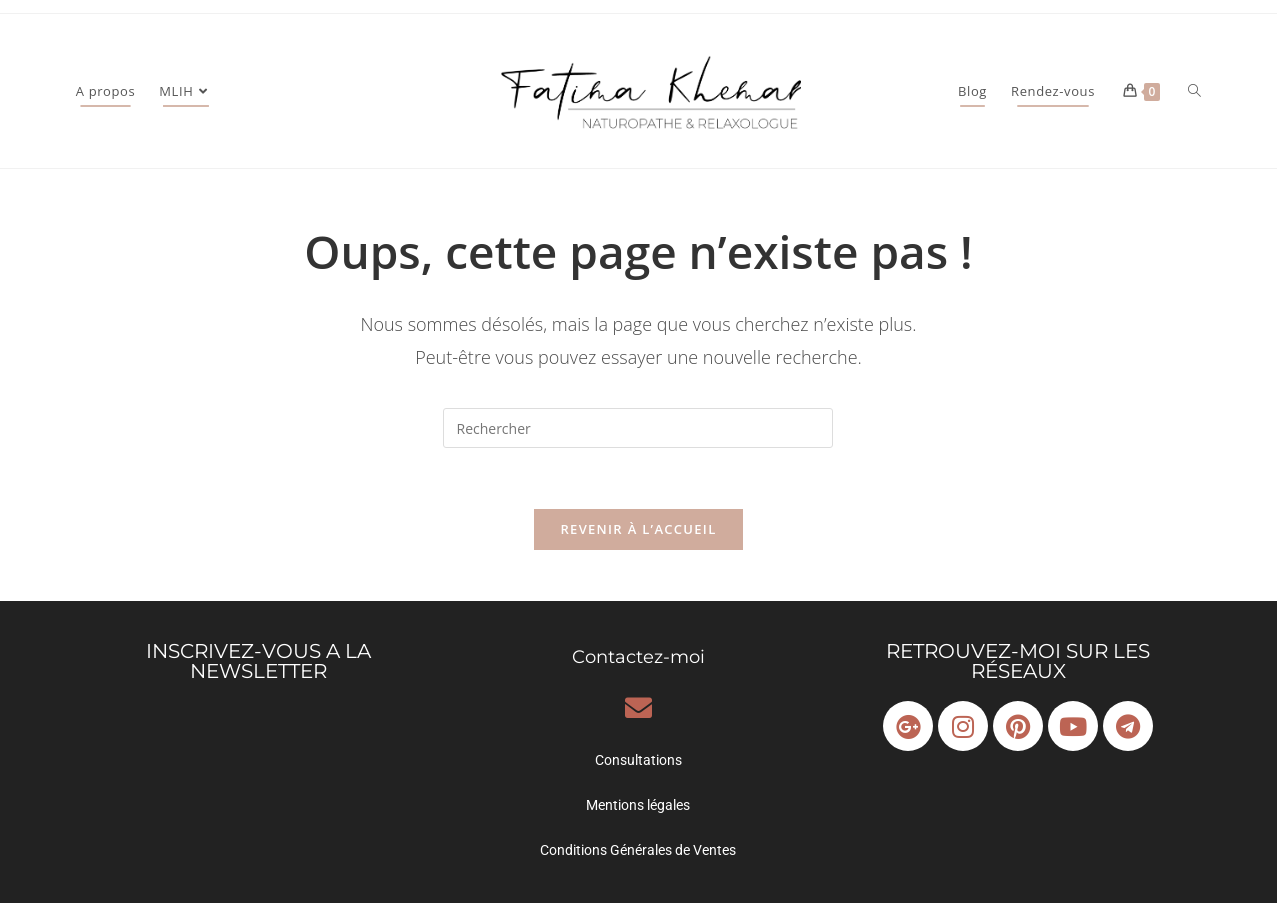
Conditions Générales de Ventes (638, 850)
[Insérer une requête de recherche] (638, 428)
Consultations (638, 760)
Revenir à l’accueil (638, 529)
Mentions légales (638, 805)
